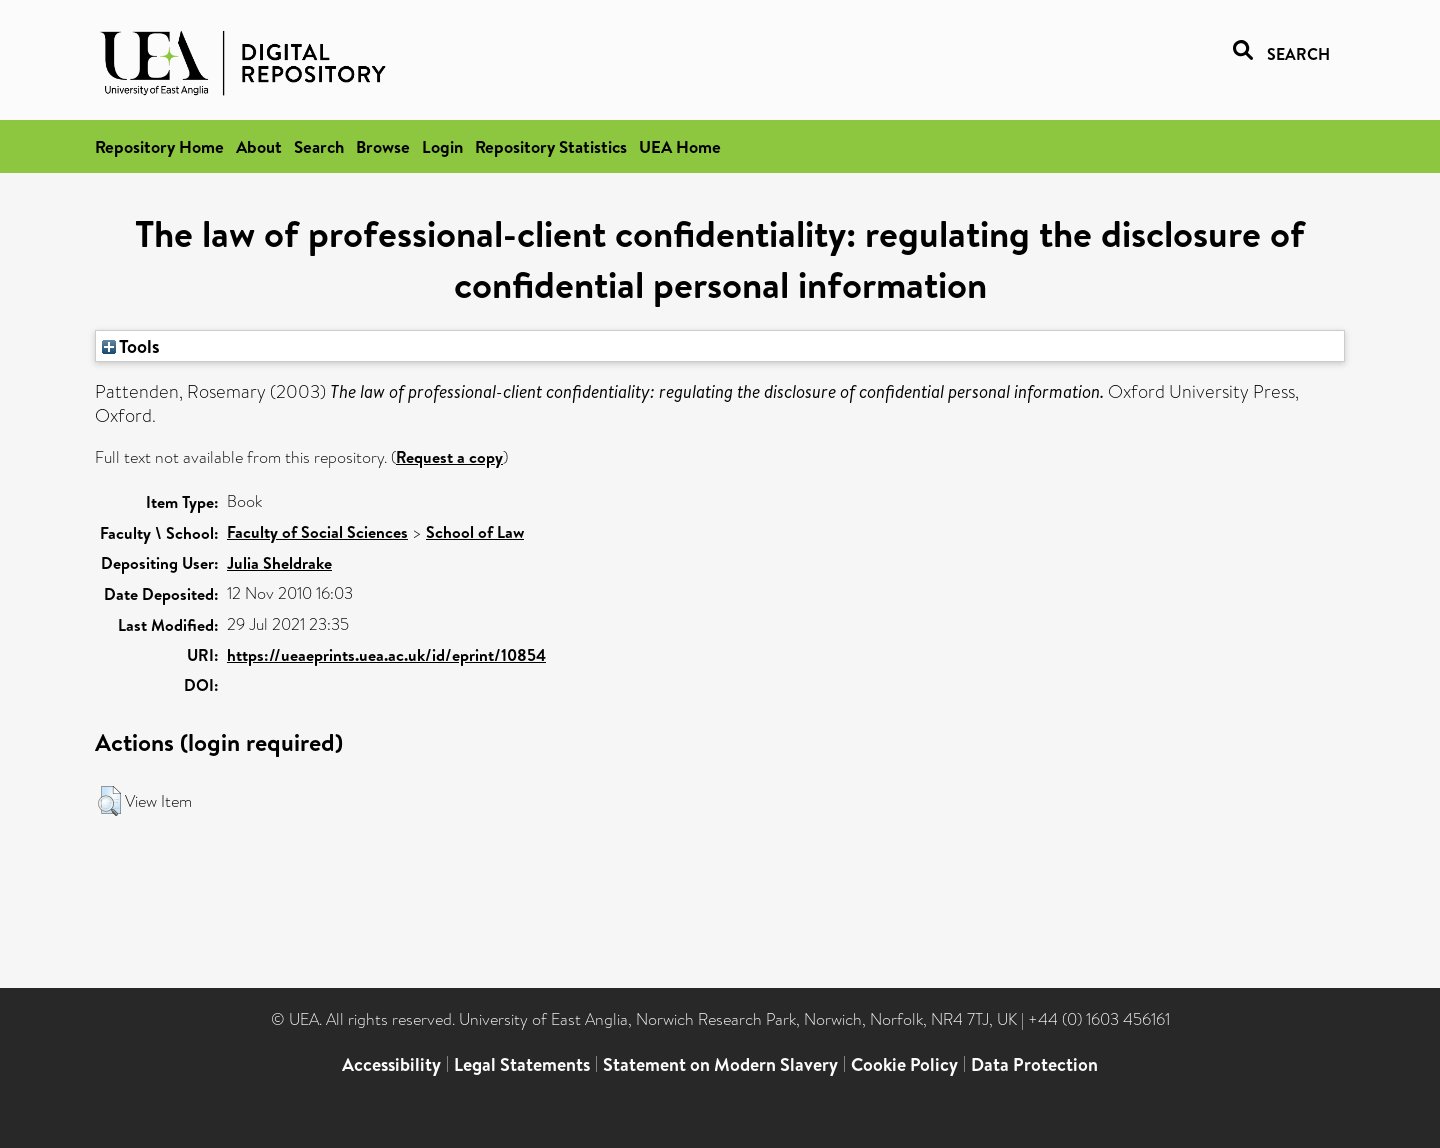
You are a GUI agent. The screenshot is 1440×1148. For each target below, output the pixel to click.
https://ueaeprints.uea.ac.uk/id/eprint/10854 (386, 655)
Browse (383, 146)
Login (442, 146)
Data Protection (1034, 1064)
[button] (109, 801)
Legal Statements (522, 1064)
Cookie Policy (904, 1064)
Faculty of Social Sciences (317, 532)
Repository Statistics (551, 146)
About (259, 146)
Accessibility (391, 1064)
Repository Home (159, 146)
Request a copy (449, 457)
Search (319, 146)
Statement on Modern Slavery (720, 1064)
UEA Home (680, 146)
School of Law (475, 532)
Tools (131, 346)
